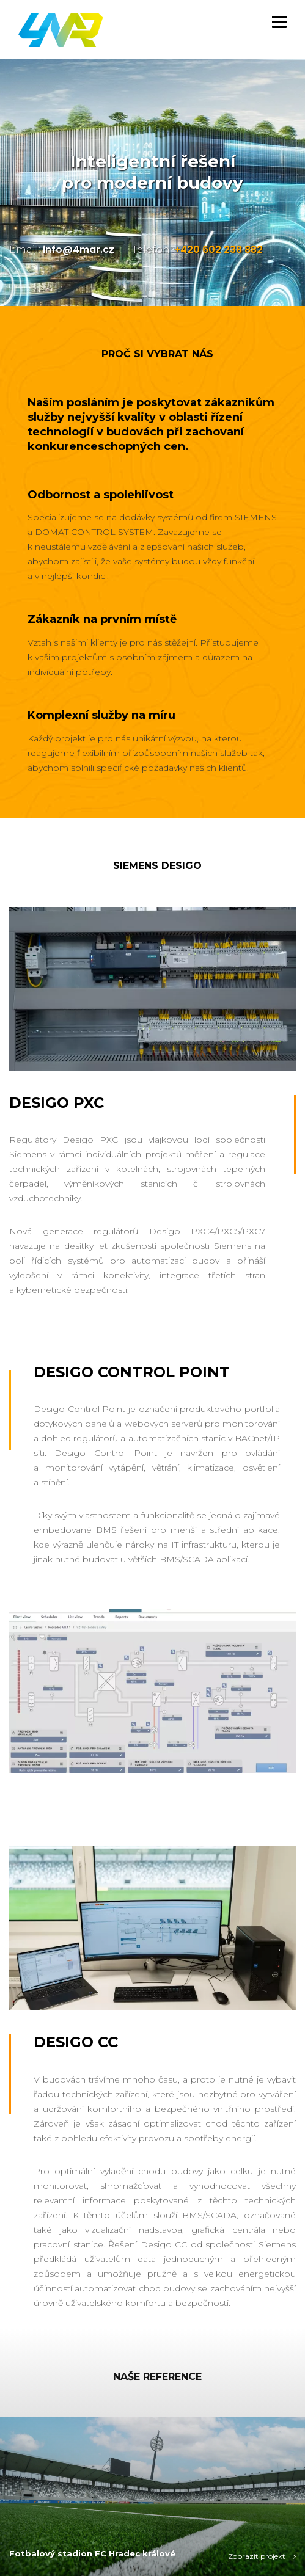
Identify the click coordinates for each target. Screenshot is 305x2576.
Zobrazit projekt (262, 2556)
